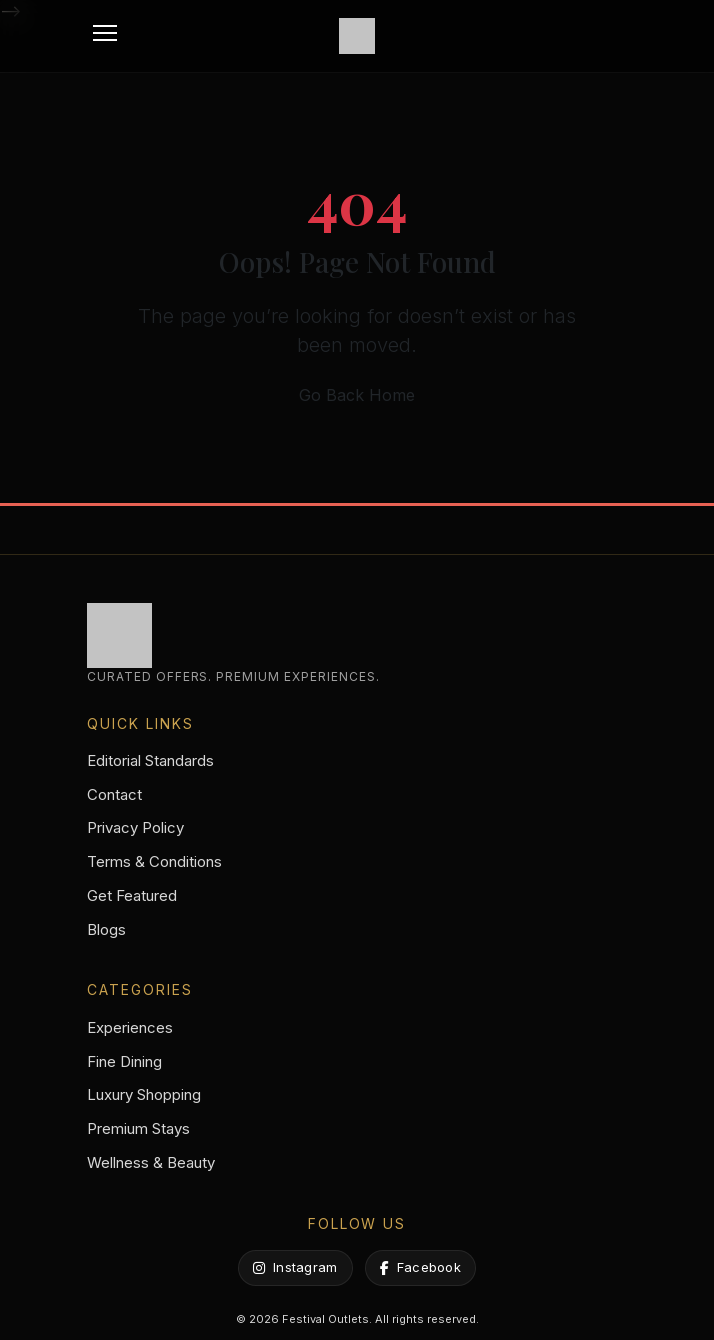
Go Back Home (357, 395)
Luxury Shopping (144, 1094)
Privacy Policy (135, 827)
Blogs (106, 929)
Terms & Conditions (154, 861)
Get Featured (132, 895)
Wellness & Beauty (151, 1162)
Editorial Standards (150, 760)
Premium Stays (138, 1128)
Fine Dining (124, 1061)
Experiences (130, 1027)
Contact (114, 794)
